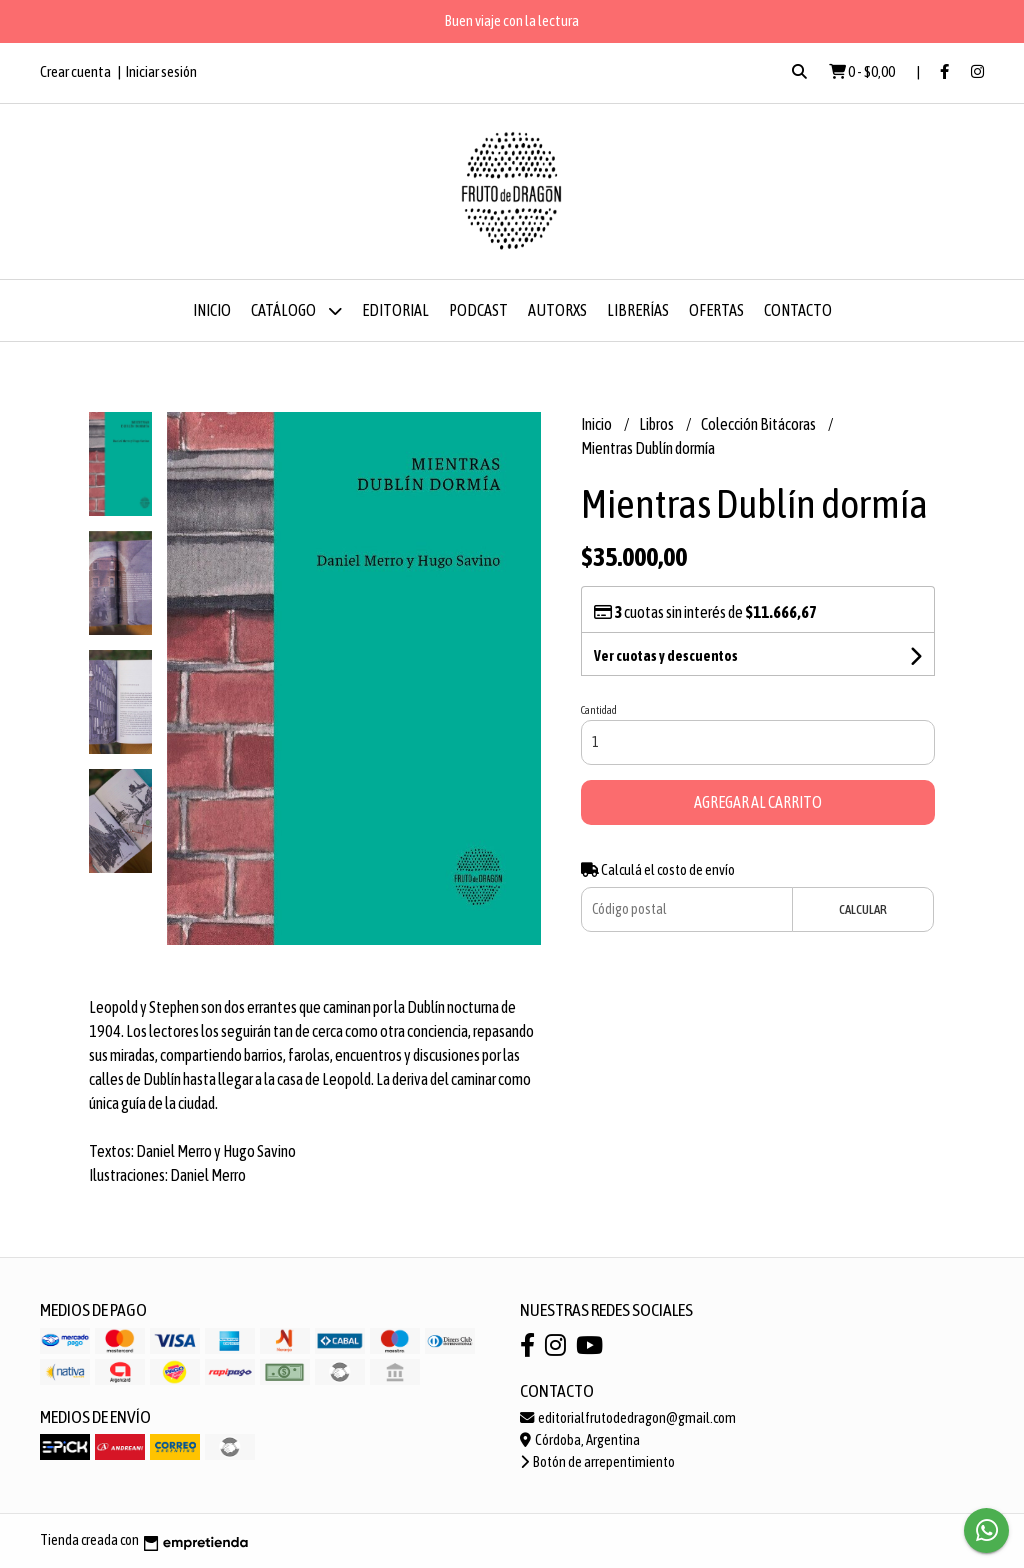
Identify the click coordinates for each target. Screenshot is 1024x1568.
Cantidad (599, 710)
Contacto (798, 310)
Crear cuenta (75, 71)
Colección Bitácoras (759, 424)
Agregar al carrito (758, 802)
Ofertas (716, 310)
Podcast (478, 310)
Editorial (395, 310)
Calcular (863, 909)
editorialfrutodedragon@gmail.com (628, 1418)
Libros (657, 424)
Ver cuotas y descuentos (666, 656)
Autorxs (557, 310)
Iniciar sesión (161, 71)
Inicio (212, 310)
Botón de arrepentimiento (597, 1462)
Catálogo (296, 310)
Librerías (638, 310)
